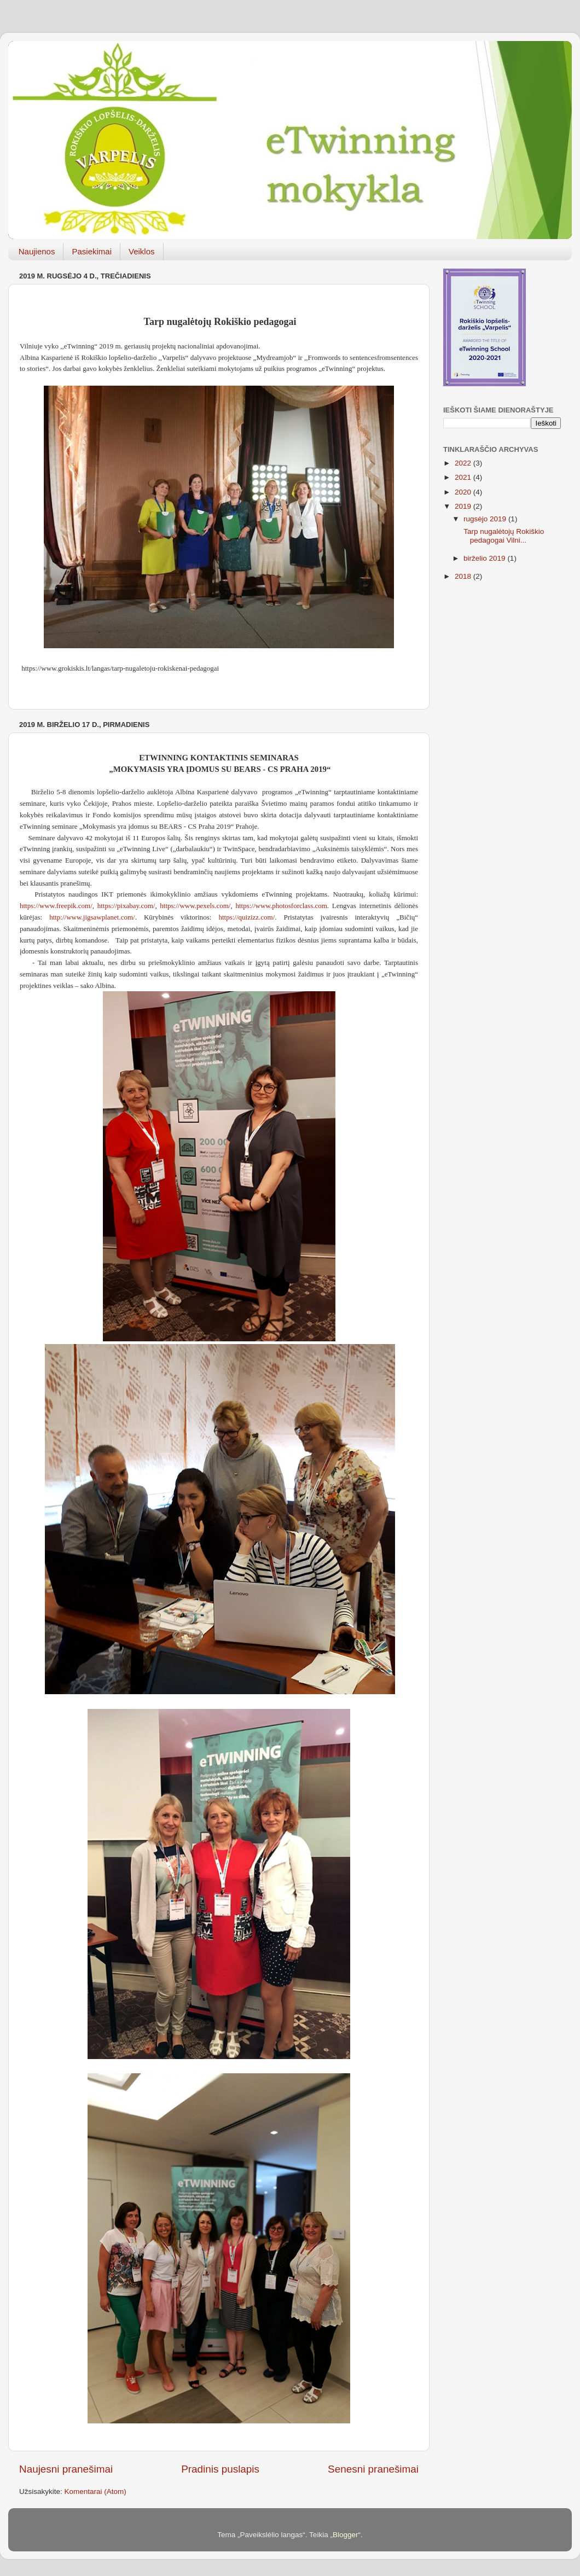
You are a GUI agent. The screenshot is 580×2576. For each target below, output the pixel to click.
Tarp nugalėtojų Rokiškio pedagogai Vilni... (503, 535)
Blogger (345, 2535)
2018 (464, 576)
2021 (464, 477)
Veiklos (142, 251)
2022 (464, 463)
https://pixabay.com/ (126, 906)
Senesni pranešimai (373, 2469)
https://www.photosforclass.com (281, 906)
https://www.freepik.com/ (56, 906)
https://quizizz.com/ (246, 917)
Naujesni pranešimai (66, 2469)
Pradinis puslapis (220, 2469)
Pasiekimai (92, 251)
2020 (464, 492)
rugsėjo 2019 (485, 519)
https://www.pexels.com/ (195, 906)
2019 (464, 506)
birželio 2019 (485, 558)
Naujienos (37, 251)
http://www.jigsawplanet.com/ (92, 917)
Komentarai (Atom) (95, 2491)
